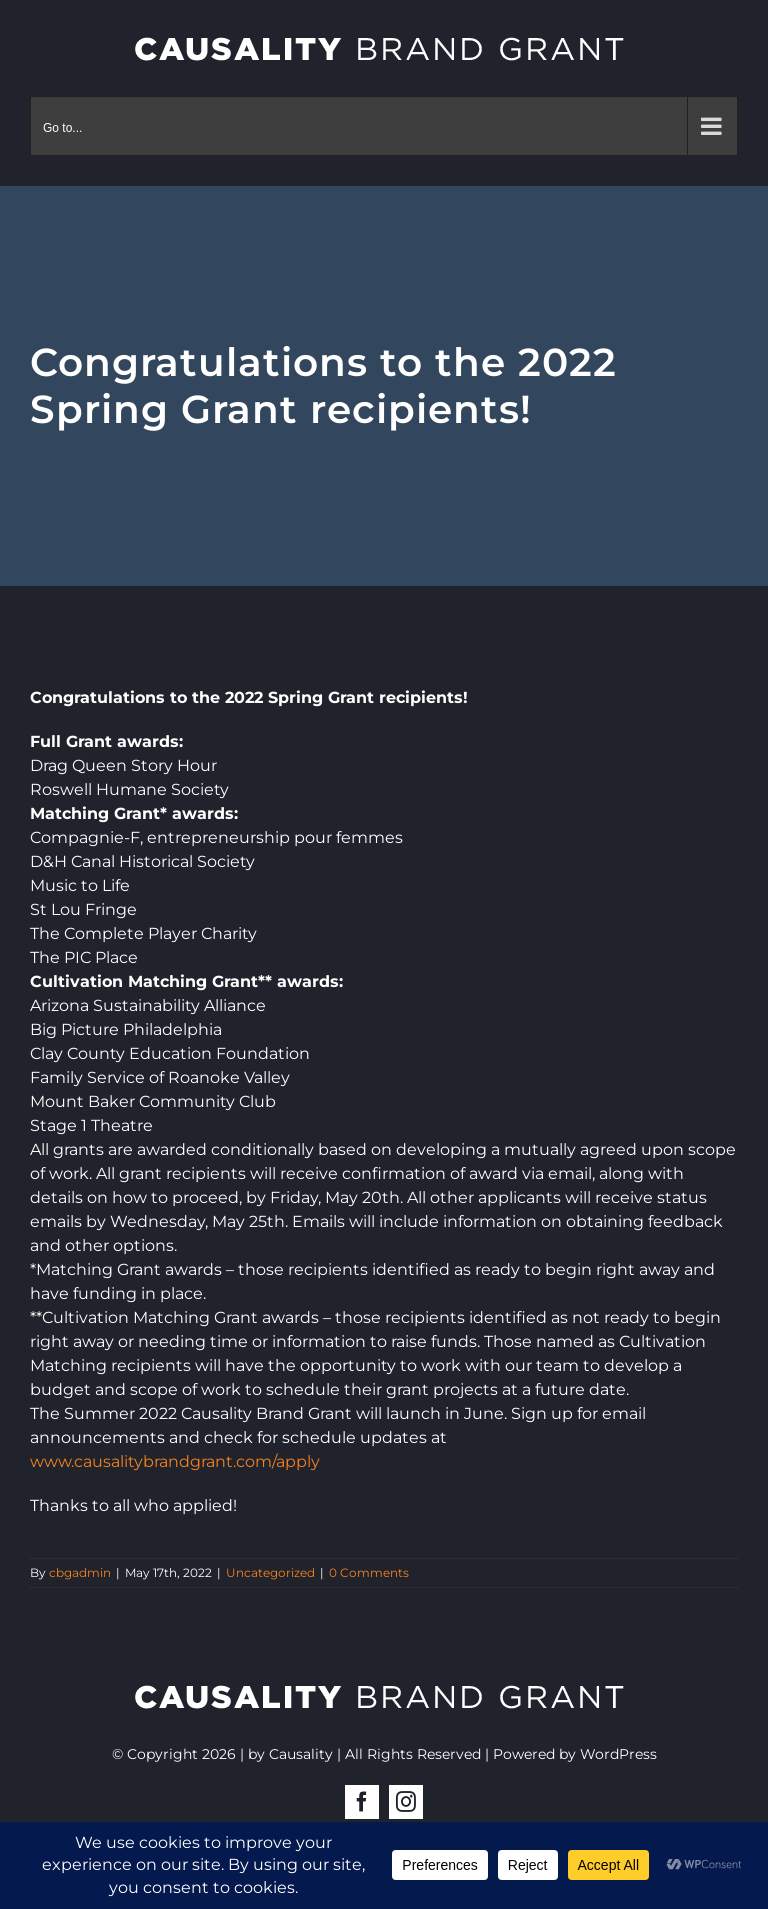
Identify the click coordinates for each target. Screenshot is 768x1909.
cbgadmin (80, 1572)
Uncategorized (270, 1572)
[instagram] (406, 1802)
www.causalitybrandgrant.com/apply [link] (175, 1461)
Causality (301, 1754)
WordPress (618, 1754)
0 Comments (369, 1572)
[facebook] (362, 1802)
